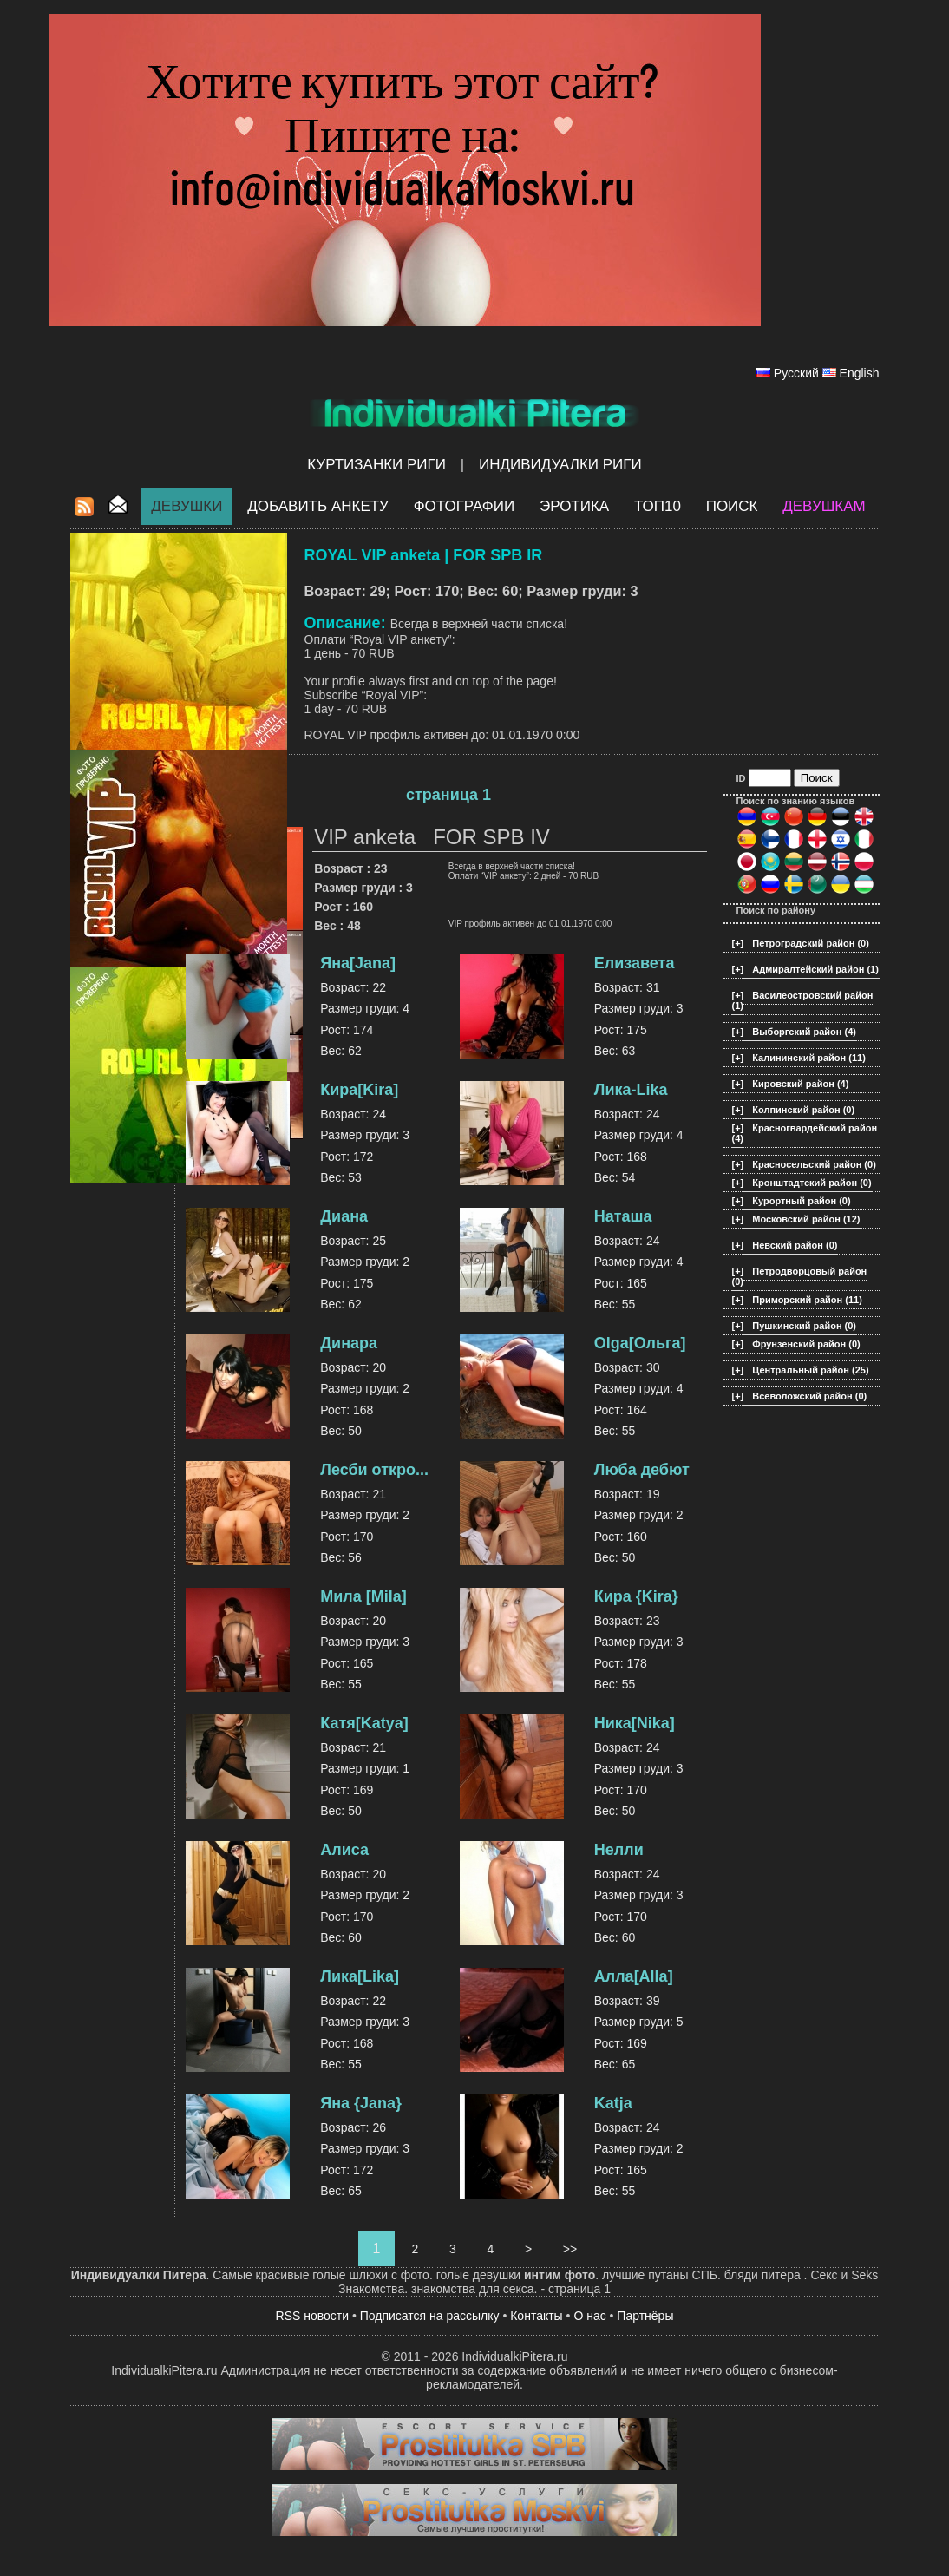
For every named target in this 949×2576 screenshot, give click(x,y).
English (860, 373)
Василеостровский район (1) (803, 1000)
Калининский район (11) (809, 1057)
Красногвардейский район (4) (805, 1133)
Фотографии (464, 506)
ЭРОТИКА (574, 506)
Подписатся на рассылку (430, 2316)
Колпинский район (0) (803, 1109)
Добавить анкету (318, 506)
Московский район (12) (806, 1219)
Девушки (186, 506)
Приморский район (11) (807, 1300)
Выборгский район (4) (804, 1031)
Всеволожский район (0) (809, 1396)
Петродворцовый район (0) (799, 1276)
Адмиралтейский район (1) (815, 969)
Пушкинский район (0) (804, 1326)
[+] (738, 943)
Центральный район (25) (810, 1370)
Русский (796, 373)
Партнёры (645, 2316)
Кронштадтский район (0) (811, 1182)
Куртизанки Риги (376, 464)
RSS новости (313, 2316)
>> (570, 2249)
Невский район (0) (794, 1245)
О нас (589, 2316)
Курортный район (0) (801, 1201)
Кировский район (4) (800, 1083)
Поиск (732, 506)
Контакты (536, 2316)
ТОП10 (657, 506)
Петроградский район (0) (810, 943)
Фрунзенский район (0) (806, 1344)
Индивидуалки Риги (560, 464)
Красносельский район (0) (814, 1164)
